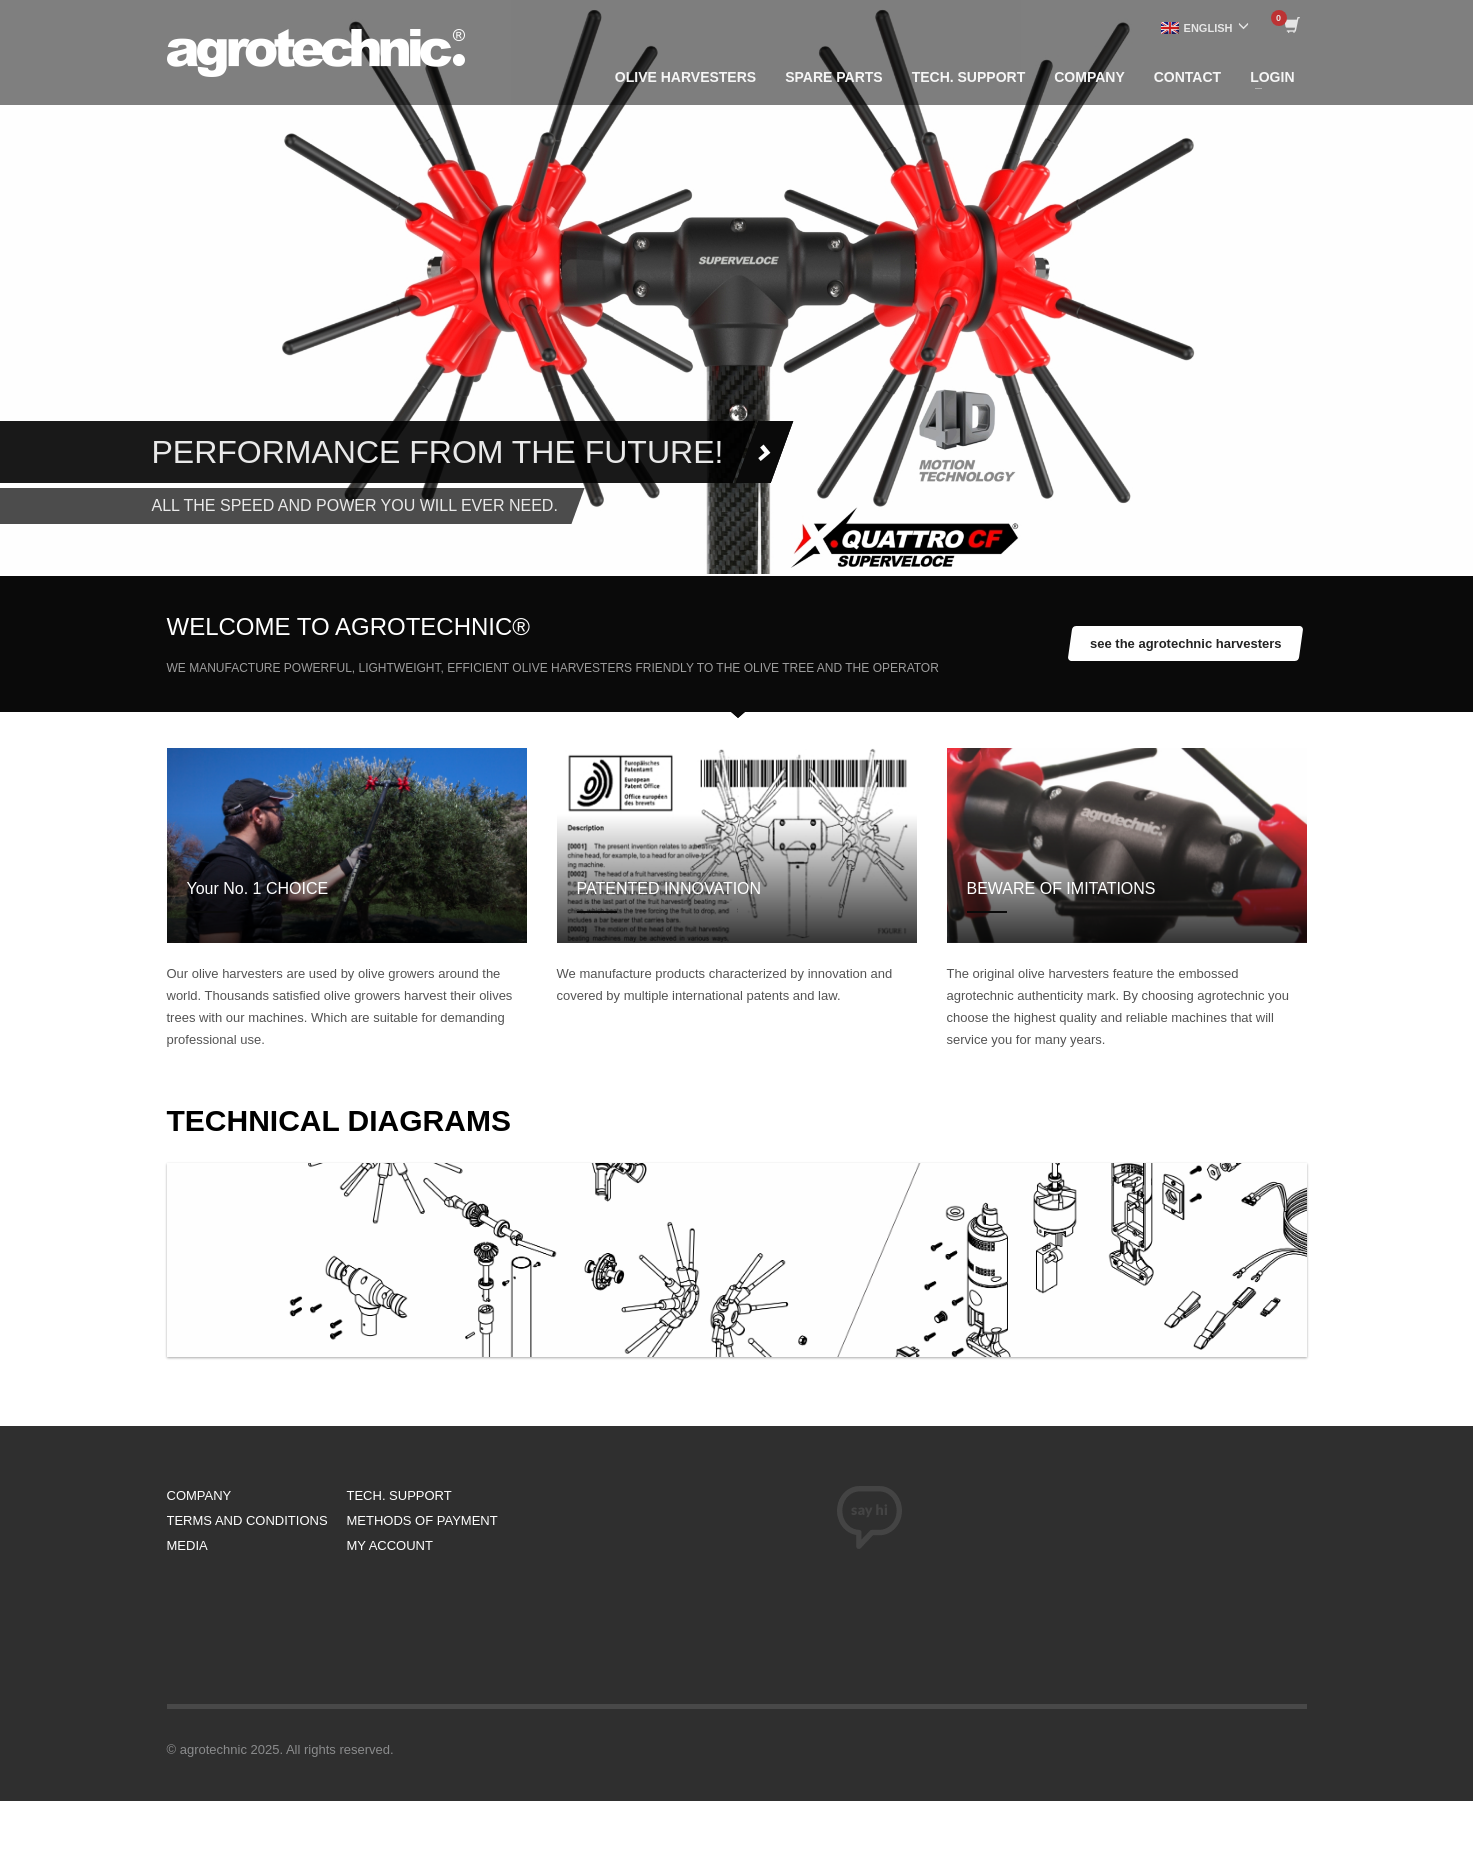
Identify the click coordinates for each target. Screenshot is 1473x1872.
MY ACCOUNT (390, 1545)
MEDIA (187, 1545)
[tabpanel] (736, 287)
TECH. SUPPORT (399, 1495)
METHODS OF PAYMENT (422, 1520)
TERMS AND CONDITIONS (247, 1520)
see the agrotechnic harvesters (1185, 643)
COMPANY (199, 1495)
